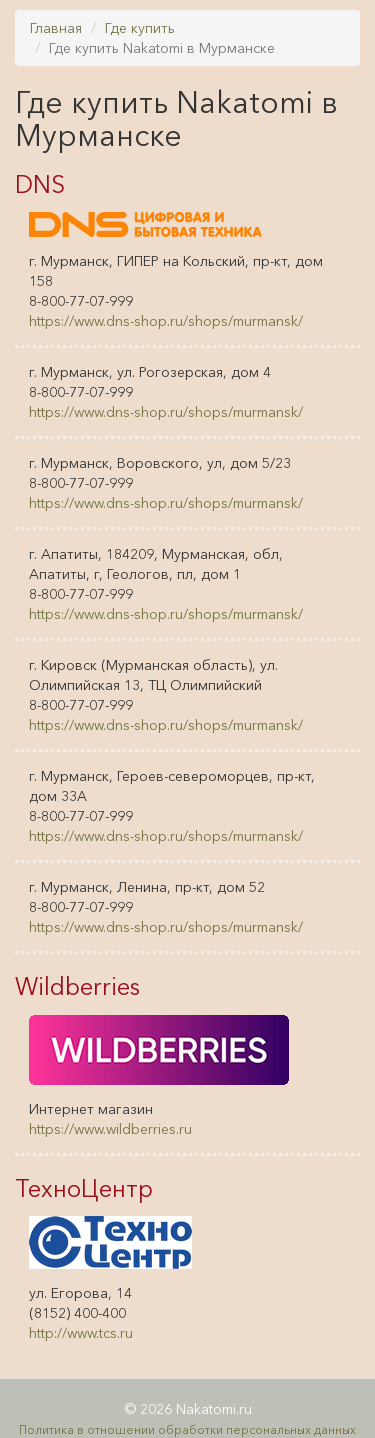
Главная (56, 28)
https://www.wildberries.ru (110, 1129)
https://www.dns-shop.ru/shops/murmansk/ (166, 321)
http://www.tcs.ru (81, 1333)
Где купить (140, 28)
